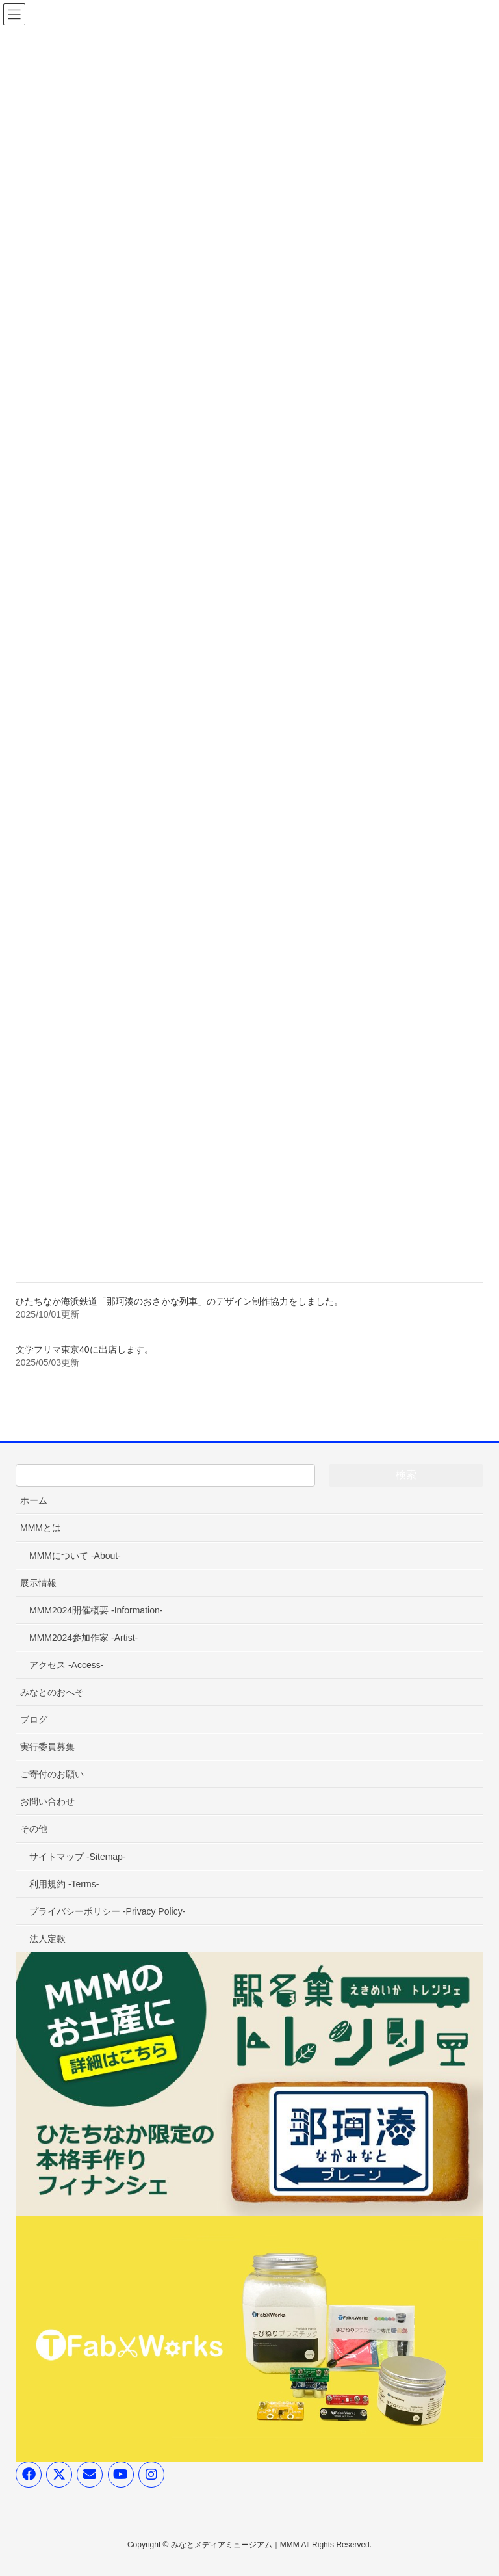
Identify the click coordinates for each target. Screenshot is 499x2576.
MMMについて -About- (75, 1555)
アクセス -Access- (66, 1665)
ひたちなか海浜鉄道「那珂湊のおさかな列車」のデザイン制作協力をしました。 (179, 1301)
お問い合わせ (47, 1801)
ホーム (33, 1500)
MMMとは (40, 1527)
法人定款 (47, 1938)
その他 (33, 1829)
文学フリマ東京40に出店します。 (84, 1349)
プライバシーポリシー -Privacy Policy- (107, 1911)
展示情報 (38, 1583)
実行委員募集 (47, 1747)
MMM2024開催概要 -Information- (95, 1610)
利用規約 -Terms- (64, 1884)
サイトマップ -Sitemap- (77, 1857)
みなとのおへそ (52, 1692)
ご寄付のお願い (52, 1774)
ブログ (33, 1719)
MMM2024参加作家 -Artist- (83, 1637)
